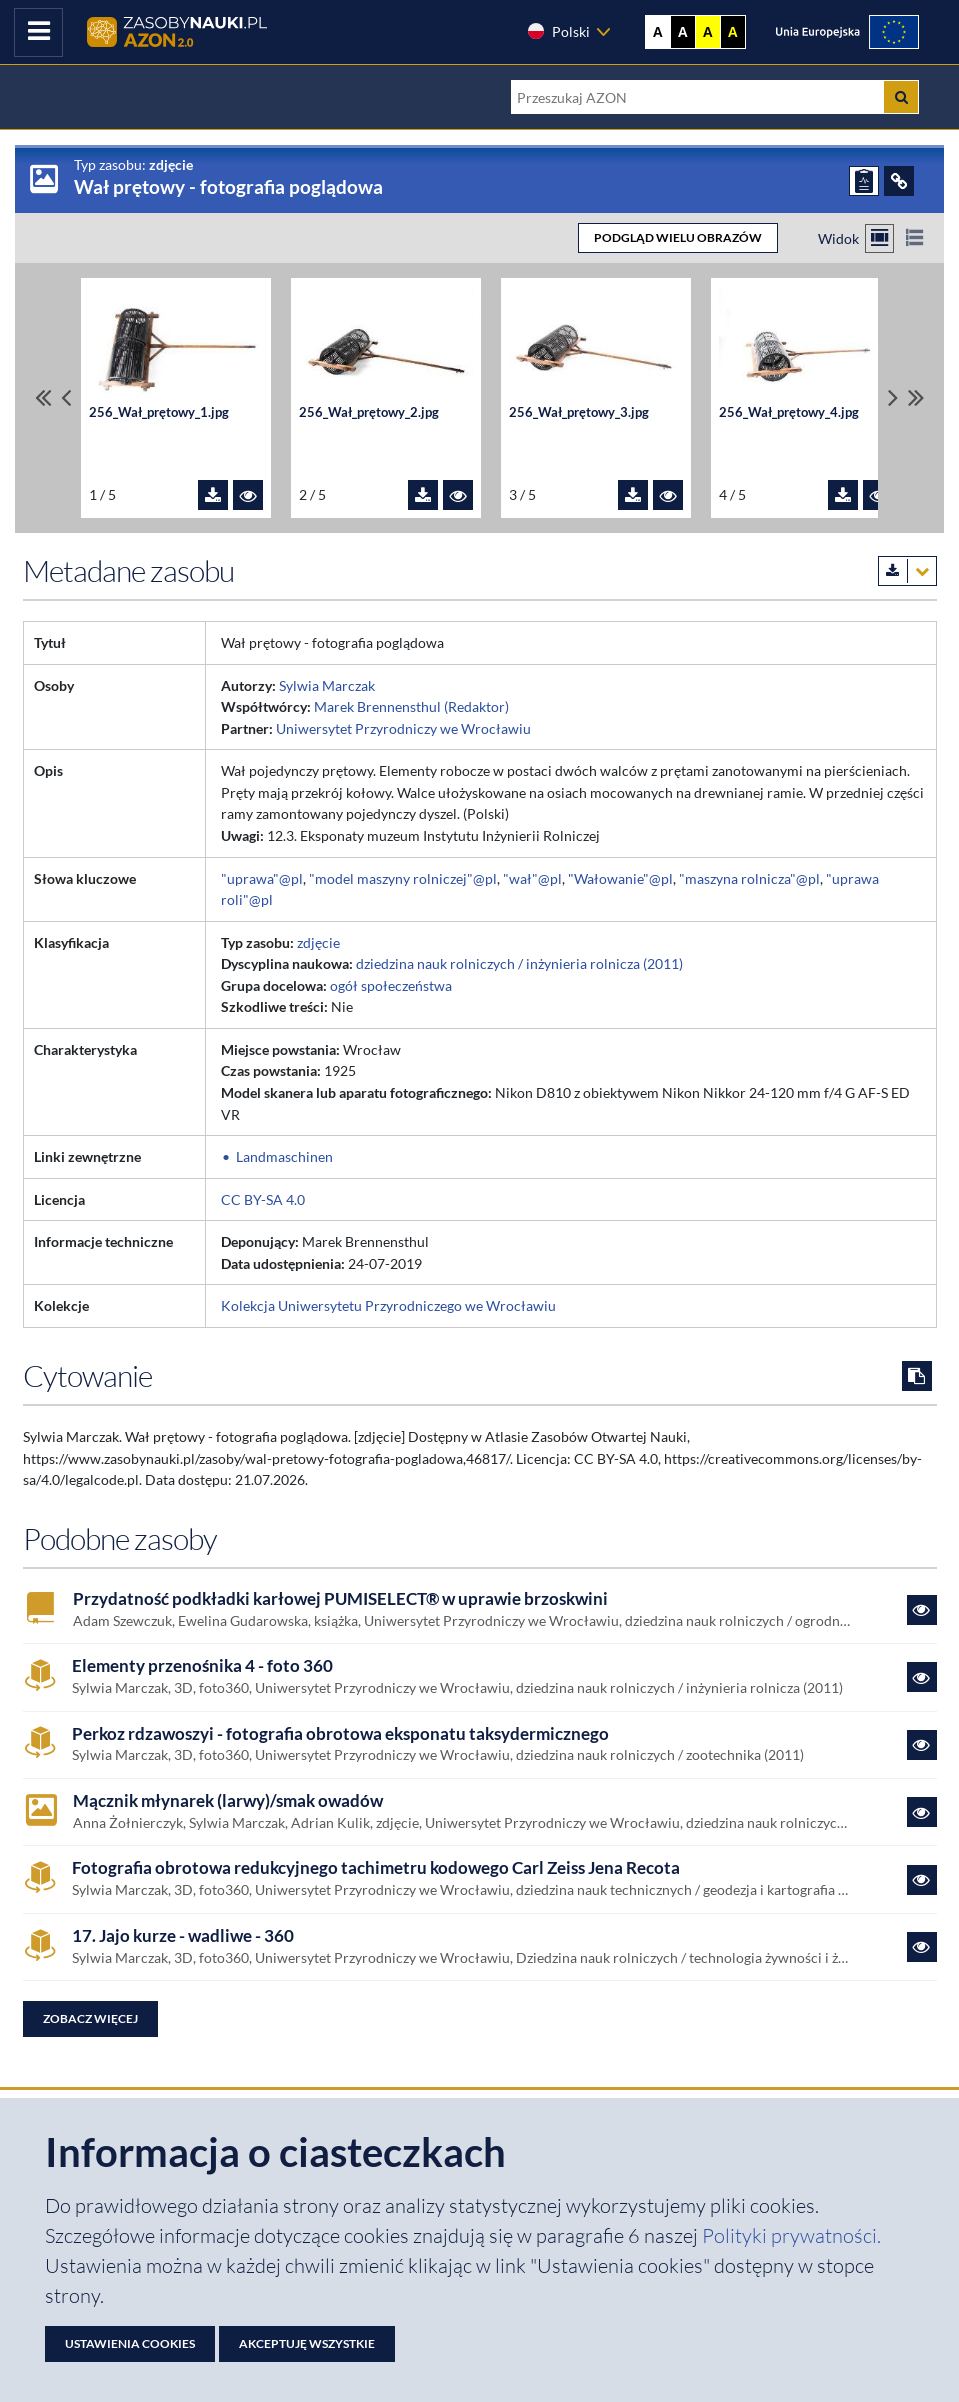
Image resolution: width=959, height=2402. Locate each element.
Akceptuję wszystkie (307, 2343)
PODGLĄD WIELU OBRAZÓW (678, 237)
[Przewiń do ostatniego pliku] (916, 398)
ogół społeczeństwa (391, 985)
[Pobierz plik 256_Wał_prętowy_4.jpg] (843, 495)
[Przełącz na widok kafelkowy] (879, 238)
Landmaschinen (284, 1156)
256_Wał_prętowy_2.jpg (369, 412)
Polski (558, 31)
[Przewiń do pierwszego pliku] (43, 398)
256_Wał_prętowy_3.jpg (579, 412)
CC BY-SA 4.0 (263, 1199)
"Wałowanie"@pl (620, 878)
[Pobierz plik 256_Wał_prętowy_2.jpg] (423, 495)
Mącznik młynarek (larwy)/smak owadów (228, 1801)
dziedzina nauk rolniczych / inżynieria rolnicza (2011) (519, 963)
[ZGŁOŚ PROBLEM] (864, 181)
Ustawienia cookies (130, 2343)
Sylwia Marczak (327, 685)
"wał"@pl (532, 878)
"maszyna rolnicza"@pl (749, 878)
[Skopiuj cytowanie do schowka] (917, 1376)
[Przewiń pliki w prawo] (893, 398)
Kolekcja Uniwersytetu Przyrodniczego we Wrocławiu (388, 1305)
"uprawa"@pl (262, 878)
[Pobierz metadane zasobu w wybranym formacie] (907, 571)
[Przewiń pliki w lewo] (66, 398)
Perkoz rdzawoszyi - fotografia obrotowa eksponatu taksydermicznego (340, 1734)
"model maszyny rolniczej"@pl (403, 878)
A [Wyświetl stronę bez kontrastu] (658, 32)
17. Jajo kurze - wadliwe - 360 (183, 1936)
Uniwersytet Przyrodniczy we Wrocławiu (403, 728)
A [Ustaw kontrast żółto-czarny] (708, 32)
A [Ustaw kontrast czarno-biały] (683, 32)
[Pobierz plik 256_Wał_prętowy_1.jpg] (213, 495)
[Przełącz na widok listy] (914, 238)
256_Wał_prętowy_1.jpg (159, 412)
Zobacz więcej (90, 2018)
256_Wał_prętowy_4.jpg (789, 412)
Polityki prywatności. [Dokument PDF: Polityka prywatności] (791, 2235)
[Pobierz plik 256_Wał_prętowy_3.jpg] (633, 495)
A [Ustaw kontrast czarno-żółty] (733, 32)
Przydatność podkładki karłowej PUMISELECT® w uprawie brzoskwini (340, 1599)
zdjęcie (318, 942)
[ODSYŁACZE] (899, 181)
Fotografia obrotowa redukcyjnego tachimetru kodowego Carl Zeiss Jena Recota (376, 1868)
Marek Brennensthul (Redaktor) (411, 706)
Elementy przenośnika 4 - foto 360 (202, 1666)
